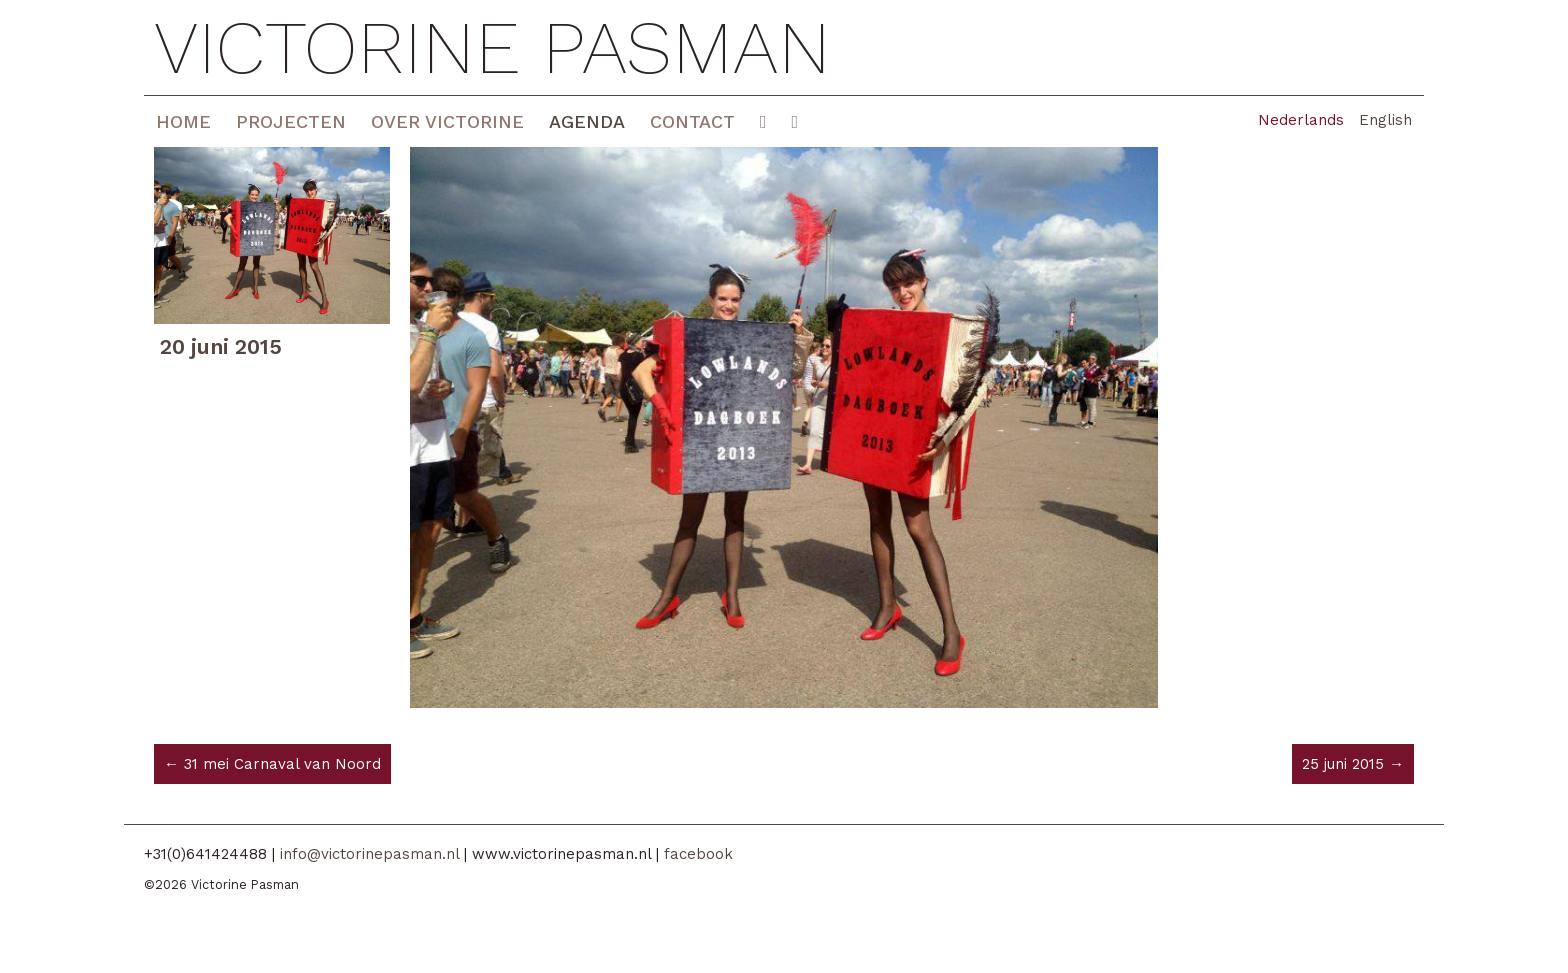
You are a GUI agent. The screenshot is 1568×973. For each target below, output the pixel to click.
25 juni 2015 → (1353, 764)
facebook (698, 854)
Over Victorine (447, 121)
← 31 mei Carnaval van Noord (272, 764)
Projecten (291, 121)
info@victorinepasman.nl (369, 854)
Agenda (587, 121)
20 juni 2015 (221, 346)
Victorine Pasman (492, 47)
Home (183, 121)
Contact (692, 121)
